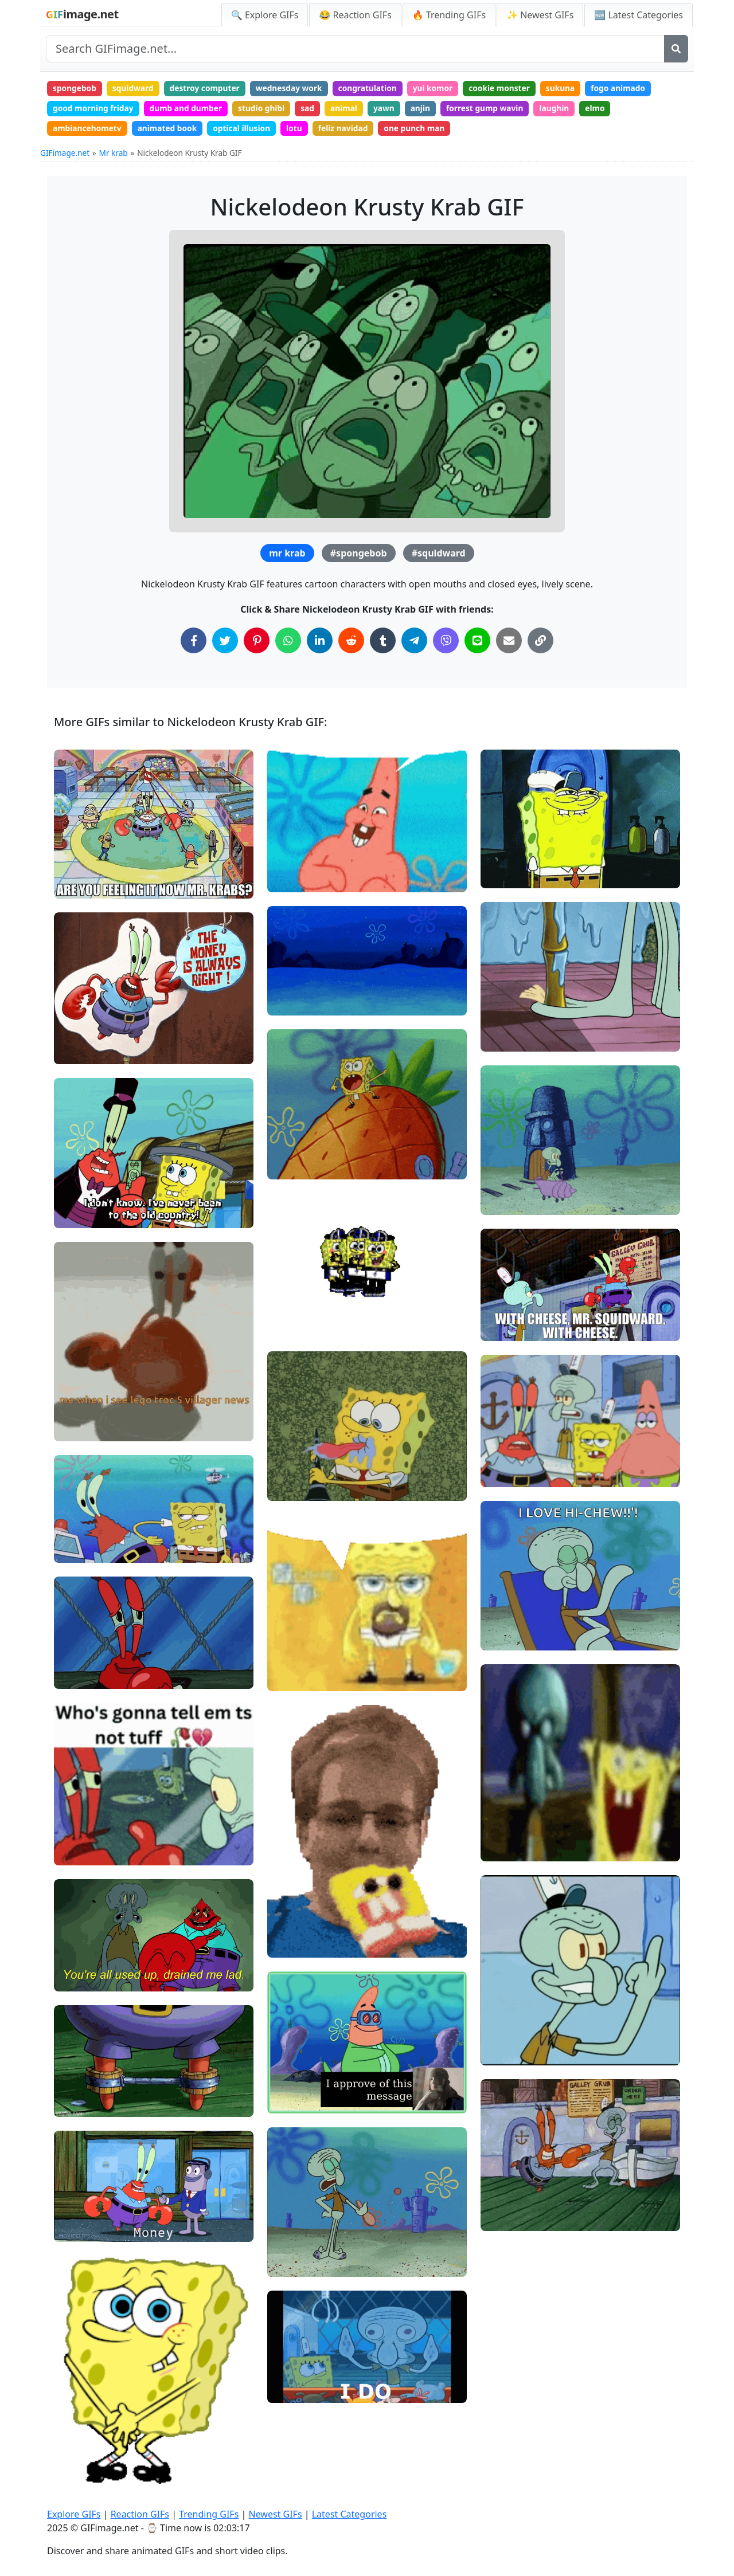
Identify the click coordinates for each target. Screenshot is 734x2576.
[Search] (676, 48)
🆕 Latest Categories (638, 15)
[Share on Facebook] (193, 643)
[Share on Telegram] (414, 643)
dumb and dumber (190, 109)
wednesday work (296, 88)
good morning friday (94, 109)
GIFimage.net (64, 156)
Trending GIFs (209, 2514)
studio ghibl (267, 109)
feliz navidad (351, 130)
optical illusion (247, 130)
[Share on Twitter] (225, 643)
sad (315, 109)
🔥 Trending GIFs (449, 15)
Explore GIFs (74, 2514)
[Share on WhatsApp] (288, 643)
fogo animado (634, 88)
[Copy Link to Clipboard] (540, 643)
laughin (570, 109)
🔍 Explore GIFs (265, 15)
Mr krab (113, 156)
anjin (431, 109)
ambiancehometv (88, 130)
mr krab (287, 556)
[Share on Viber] (446, 643)
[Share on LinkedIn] (320, 643)
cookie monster (512, 88)
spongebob (75, 88)
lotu (301, 130)
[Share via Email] (509, 643)
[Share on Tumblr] (383, 643)
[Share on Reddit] (351, 643)
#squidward (439, 556)
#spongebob (358, 556)
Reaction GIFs (140, 2514)
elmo (612, 109)
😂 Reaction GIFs (355, 15)
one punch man (425, 130)
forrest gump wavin (498, 109)
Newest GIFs (275, 2514)
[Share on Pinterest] (257, 643)
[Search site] (355, 48)
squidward (136, 88)
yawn (393, 109)
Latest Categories (349, 2514)
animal (352, 109)
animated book (170, 130)
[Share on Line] (477, 643)
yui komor (443, 88)
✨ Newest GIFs (539, 15)
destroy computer (209, 88)
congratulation (377, 88)
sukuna (574, 88)
